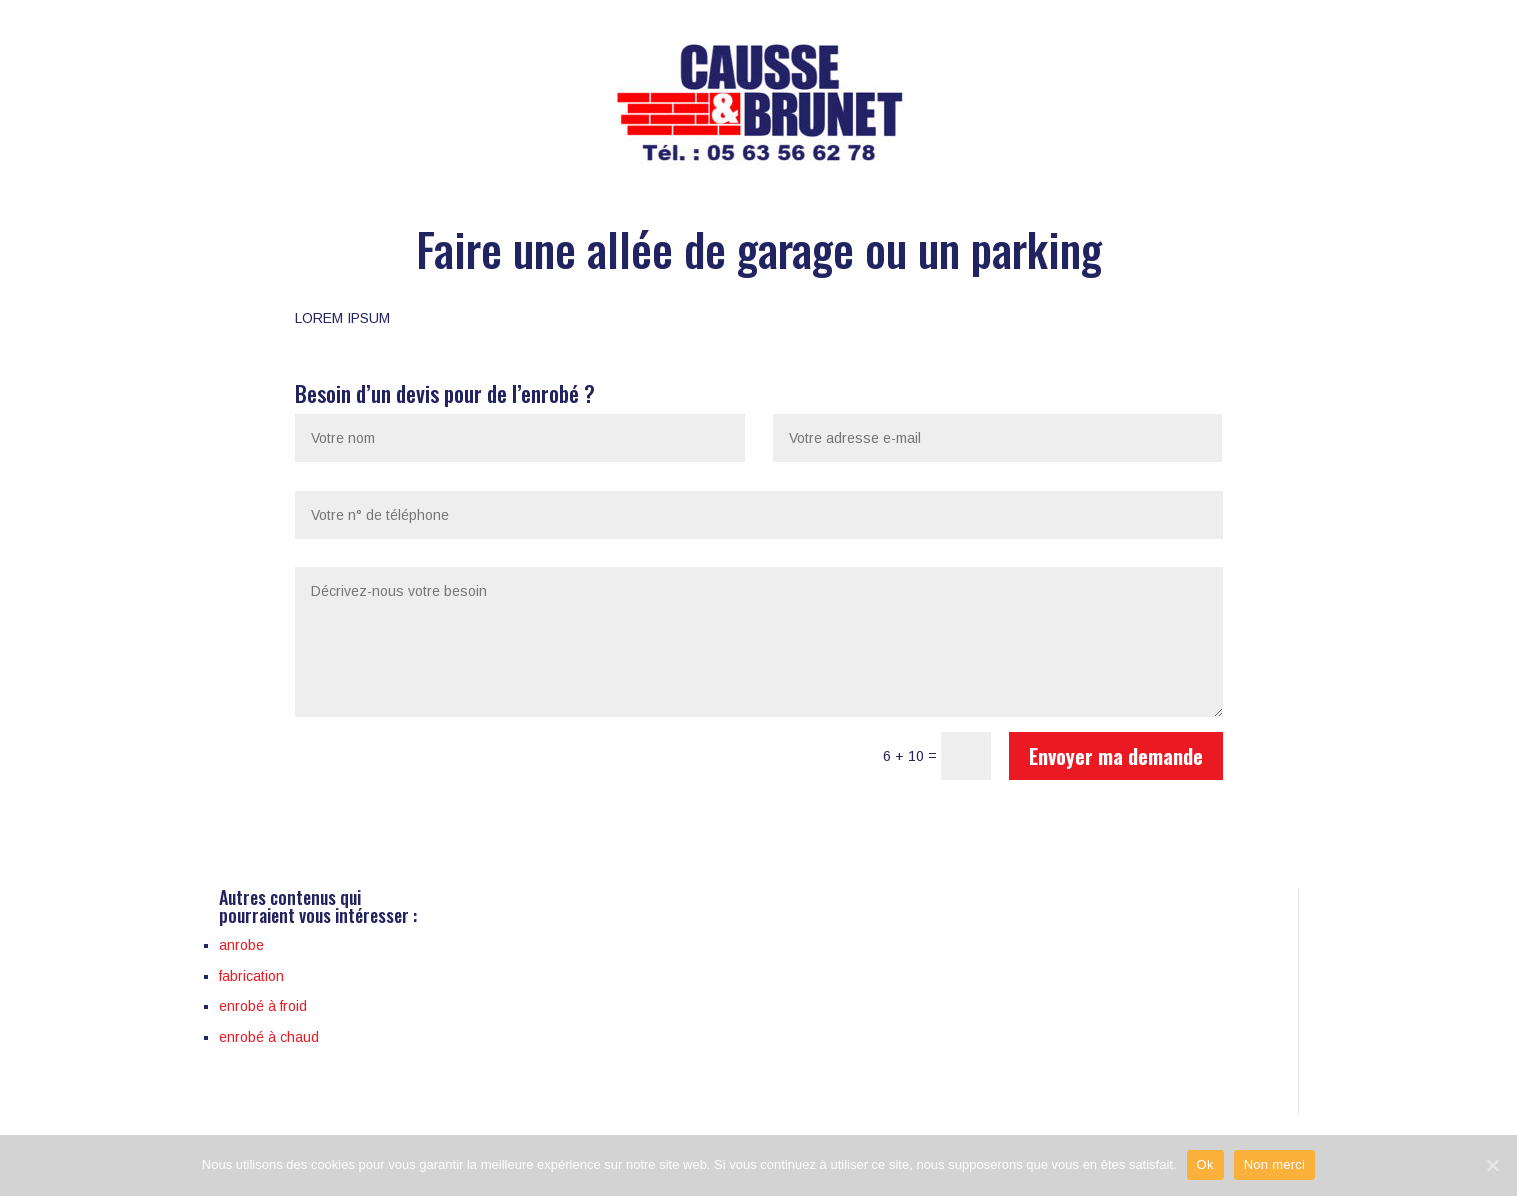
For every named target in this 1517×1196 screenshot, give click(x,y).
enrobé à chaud (269, 1037)
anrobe (241, 945)
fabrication (251, 976)
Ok (1205, 1164)
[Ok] (1492, 1165)
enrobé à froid (263, 1006)
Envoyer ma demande (1116, 756)
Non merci (1275, 1164)
